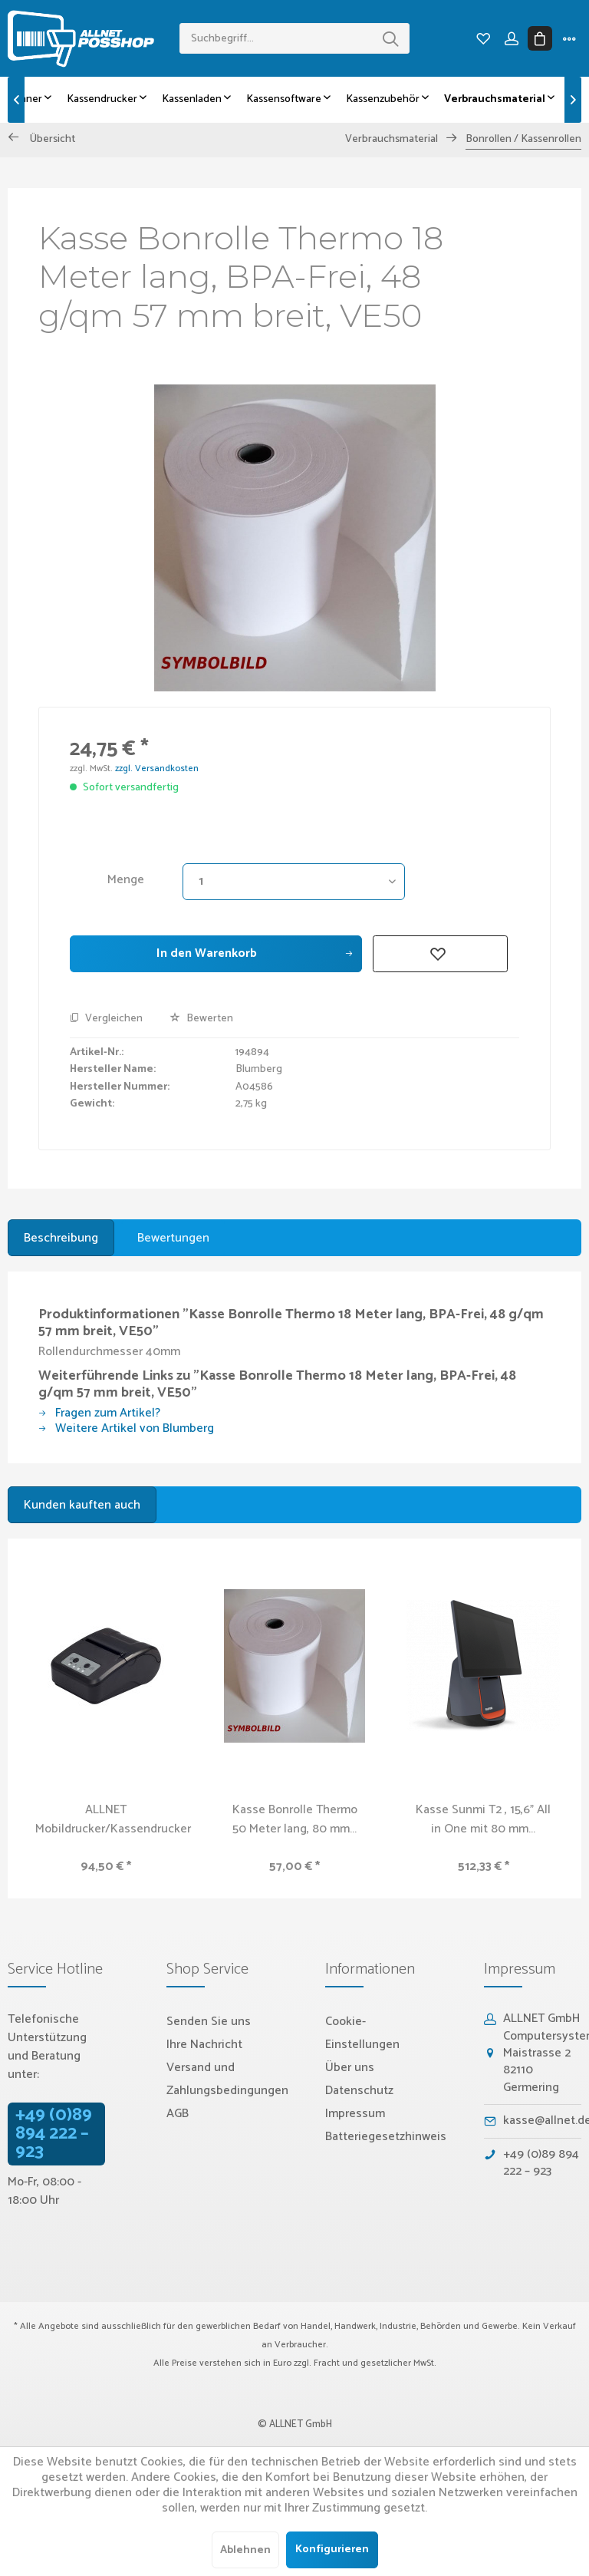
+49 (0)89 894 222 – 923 (53, 2134)
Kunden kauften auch (82, 1505)
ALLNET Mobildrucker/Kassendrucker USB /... (113, 1819)
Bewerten (201, 1018)
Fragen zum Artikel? (99, 1413)
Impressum (355, 2113)
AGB (177, 2113)
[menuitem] (294, 38)
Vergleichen (106, 1019)
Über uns (349, 2067)
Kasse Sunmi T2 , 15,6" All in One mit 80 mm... (483, 1819)
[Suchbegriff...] (294, 38)
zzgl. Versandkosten (157, 768)
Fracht (327, 2363)
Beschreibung (61, 1238)
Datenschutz (359, 2090)
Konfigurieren (332, 2549)
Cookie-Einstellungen (362, 2033)
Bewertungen (173, 1238)
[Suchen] (390, 38)
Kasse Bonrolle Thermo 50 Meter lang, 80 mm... (294, 1819)
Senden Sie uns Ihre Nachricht (208, 2033)
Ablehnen (245, 2550)
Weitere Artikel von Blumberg (126, 1428)
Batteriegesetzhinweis (385, 2136)
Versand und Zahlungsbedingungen (227, 2079)
